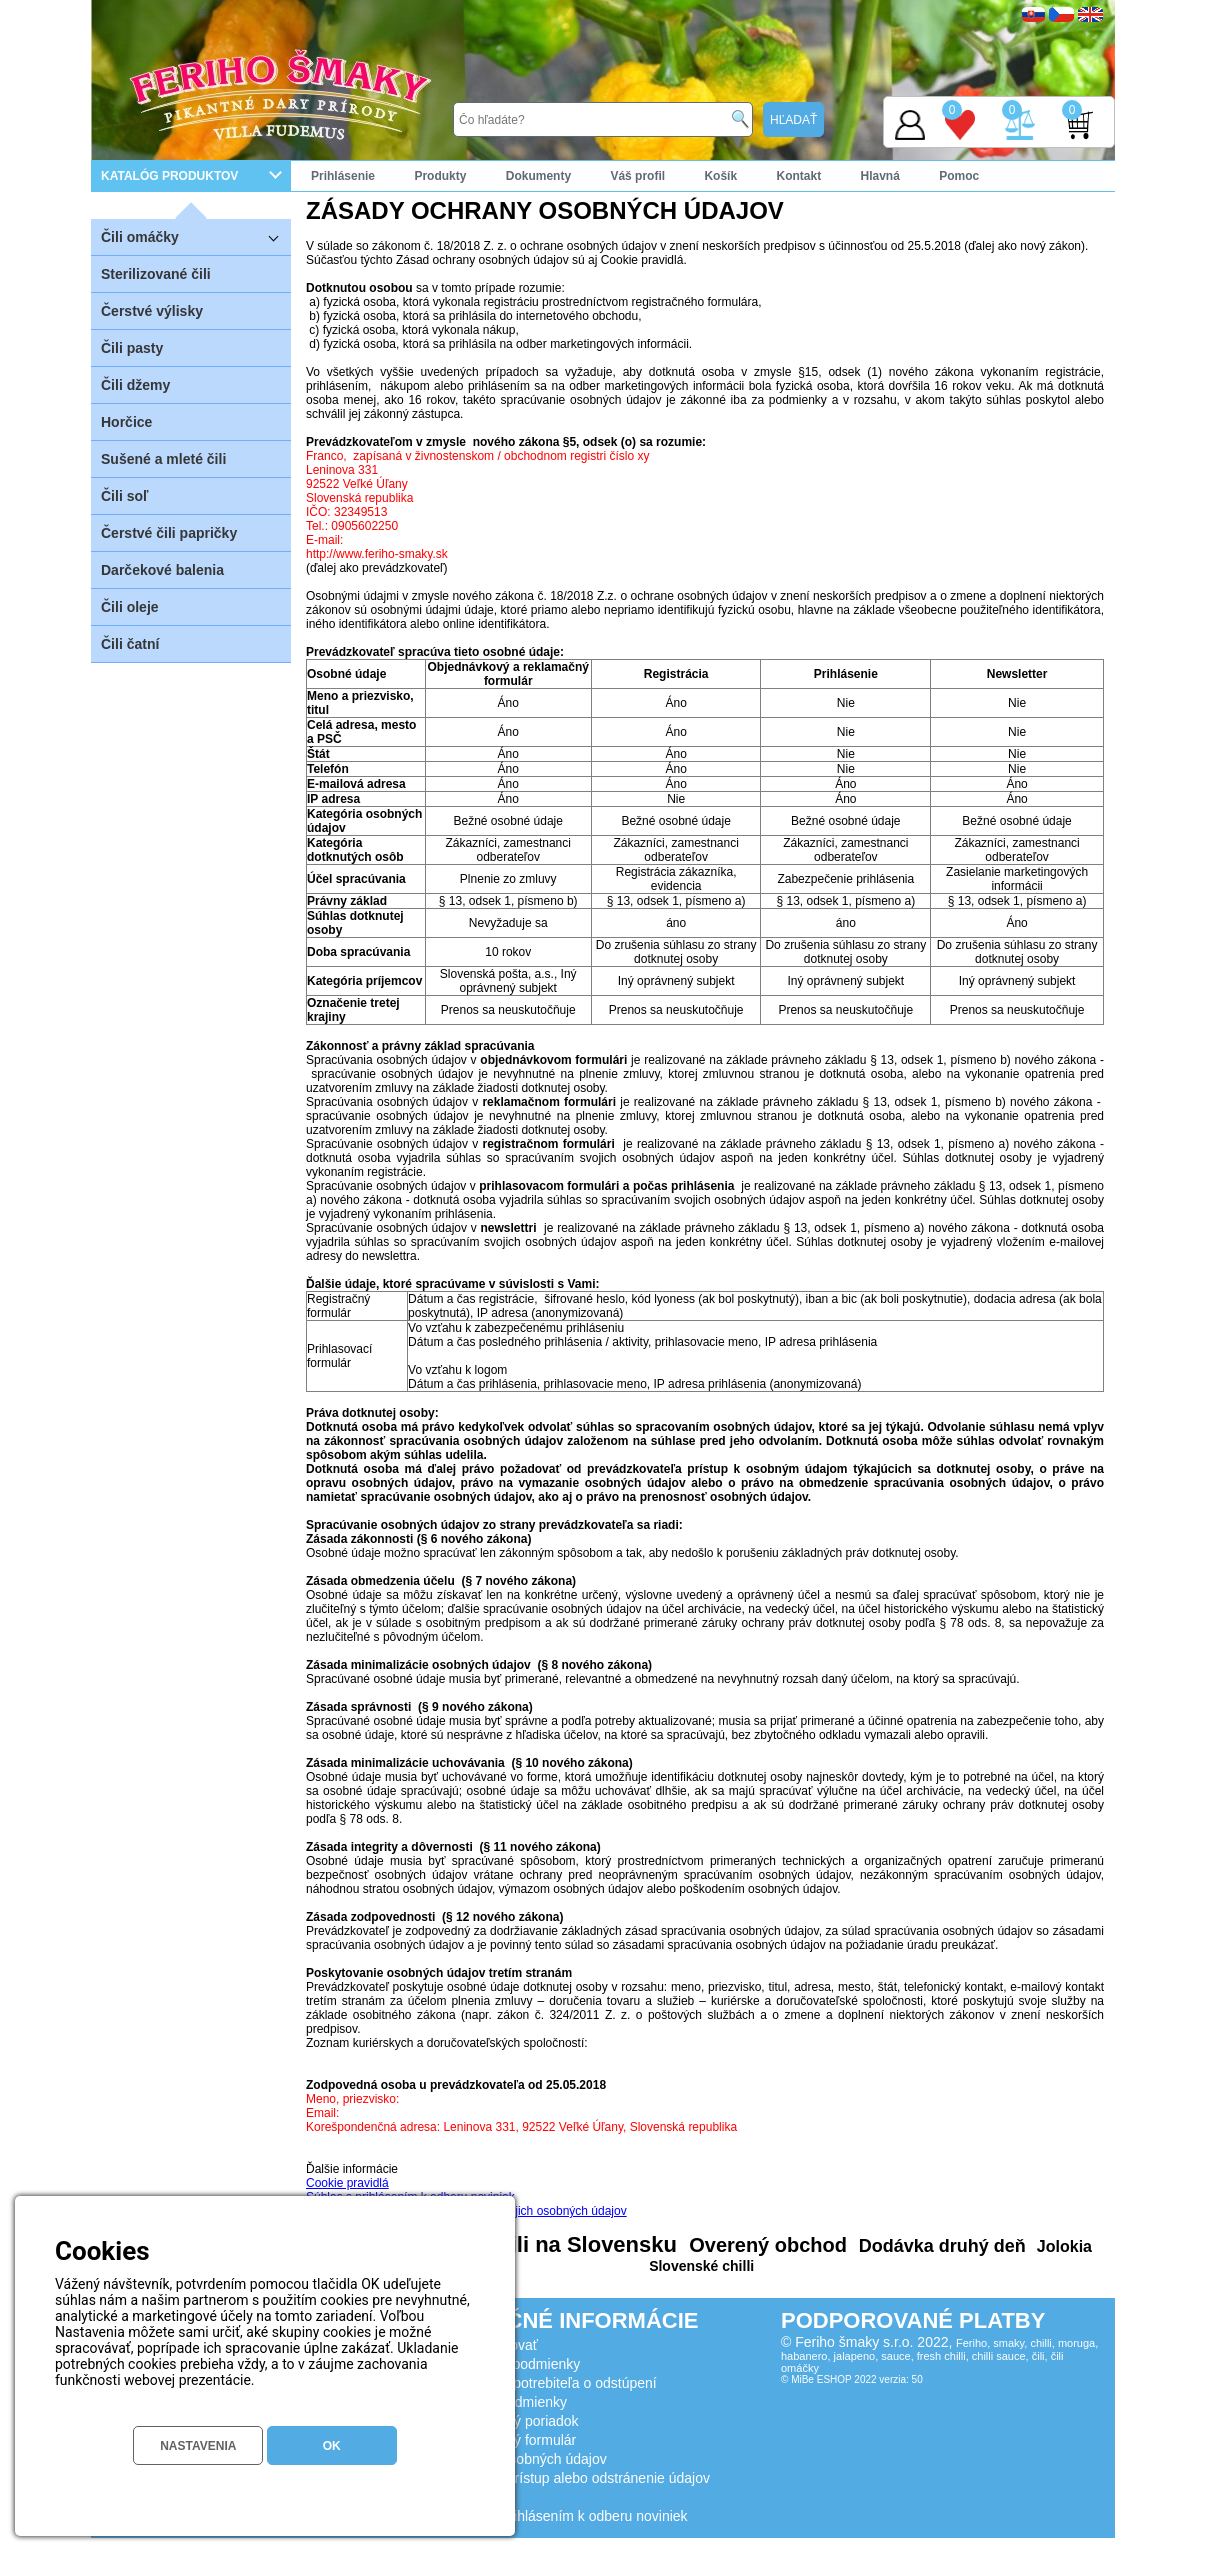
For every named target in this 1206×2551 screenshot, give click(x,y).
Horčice (126, 422)
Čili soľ (124, 496)
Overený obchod (765, 2245)
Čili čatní (130, 644)
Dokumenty (538, 176)
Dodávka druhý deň (940, 2246)
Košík (720, 176)
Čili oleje (130, 607)
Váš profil (637, 176)
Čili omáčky (196, 236)
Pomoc (959, 176)
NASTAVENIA (198, 2446)
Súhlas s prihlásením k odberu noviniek (566, 2516)
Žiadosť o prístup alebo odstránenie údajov (577, 2478)
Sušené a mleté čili (163, 459)
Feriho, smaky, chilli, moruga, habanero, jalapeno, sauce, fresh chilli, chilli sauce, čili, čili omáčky (939, 2355)
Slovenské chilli (701, 2266)
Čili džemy (135, 385)
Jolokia (1062, 2246)
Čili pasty (132, 348)
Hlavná (880, 176)
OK (332, 2446)
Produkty (440, 176)
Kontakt (798, 176)
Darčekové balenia (162, 570)
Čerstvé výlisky (152, 311)
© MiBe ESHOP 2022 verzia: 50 (852, 2379)
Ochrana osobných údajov (525, 2459)
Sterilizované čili (156, 274)
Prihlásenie (343, 176)
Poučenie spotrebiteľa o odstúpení (550, 2383)
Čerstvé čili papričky (169, 533)
